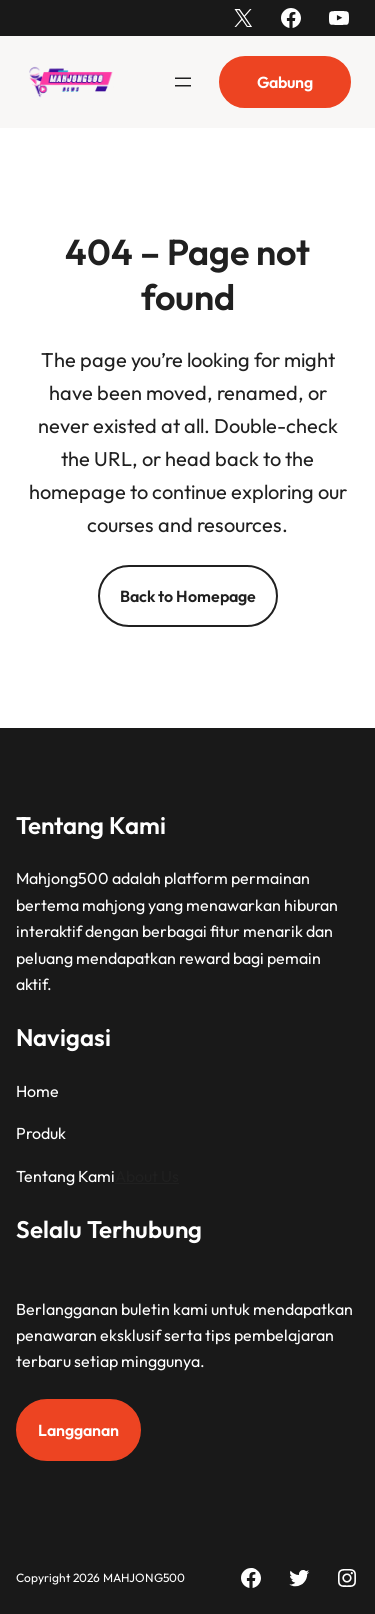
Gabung (285, 82)
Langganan (78, 1430)
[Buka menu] (183, 82)
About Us (147, 1175)
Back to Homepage (188, 596)
